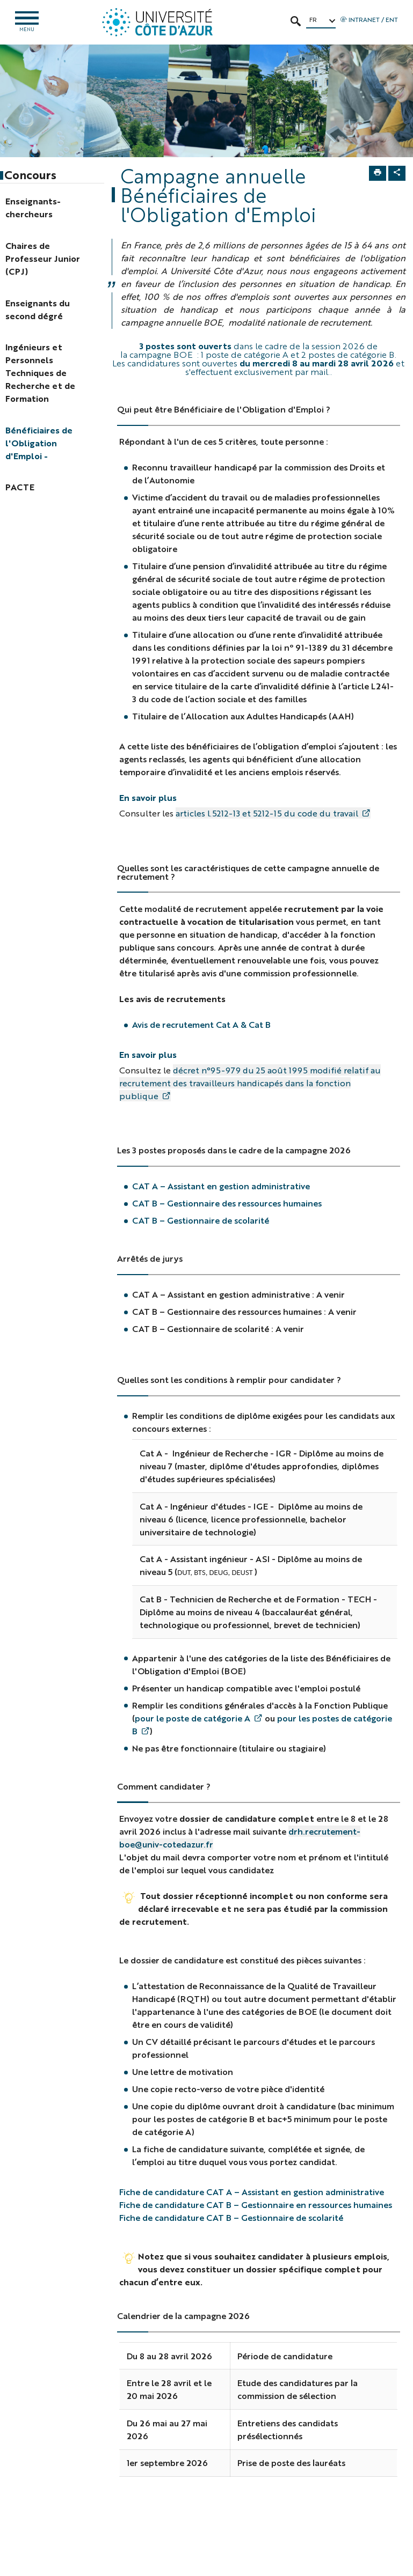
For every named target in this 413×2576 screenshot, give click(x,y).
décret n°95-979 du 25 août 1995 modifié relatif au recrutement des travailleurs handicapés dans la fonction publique (250, 1083)
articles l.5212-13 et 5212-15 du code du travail (267, 813)
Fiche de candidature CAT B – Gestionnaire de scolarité (231, 2218)
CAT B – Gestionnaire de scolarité (200, 1221)
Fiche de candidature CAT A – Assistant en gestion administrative (251, 2192)
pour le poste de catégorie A (192, 1718)
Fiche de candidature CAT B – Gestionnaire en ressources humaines (255, 2205)
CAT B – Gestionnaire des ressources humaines (227, 1204)
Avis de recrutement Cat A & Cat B (202, 1025)
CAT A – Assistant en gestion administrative (221, 1187)
